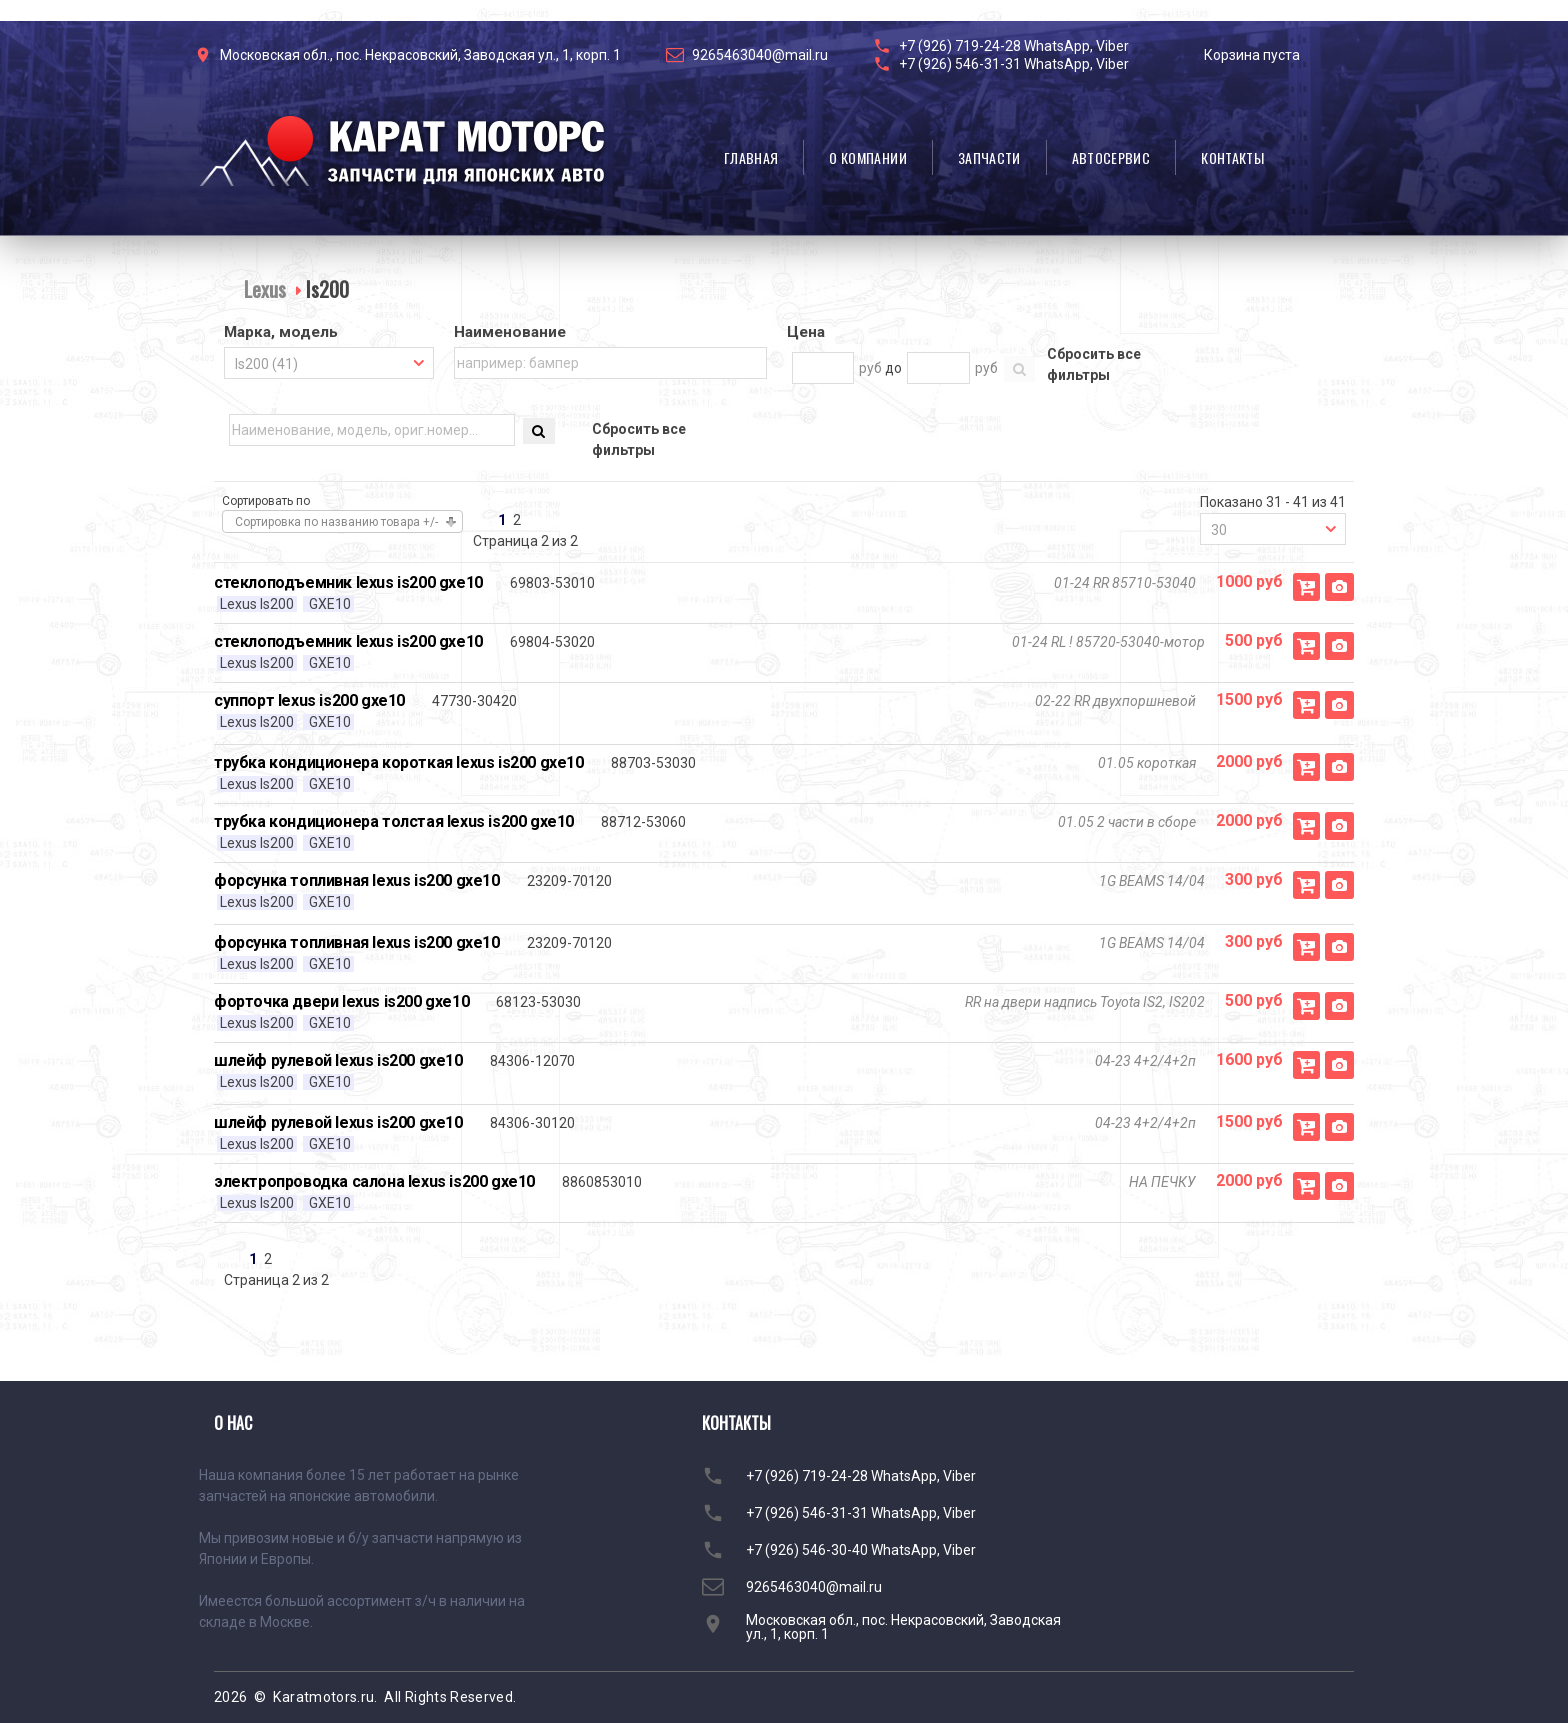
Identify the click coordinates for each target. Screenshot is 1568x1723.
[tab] (329, 334)
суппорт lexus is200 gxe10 (309, 700)
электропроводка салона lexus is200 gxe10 (374, 1181)
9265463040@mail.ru (760, 55)
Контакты (1232, 157)
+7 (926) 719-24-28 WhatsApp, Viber (1014, 46)
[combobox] (329, 363)
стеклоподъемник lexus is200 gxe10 (348, 582)
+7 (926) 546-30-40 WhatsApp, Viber (861, 1550)
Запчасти (989, 157)
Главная (751, 157)
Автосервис (1111, 157)
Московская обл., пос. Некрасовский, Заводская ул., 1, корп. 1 (420, 55)
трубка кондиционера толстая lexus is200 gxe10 (394, 821)
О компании (868, 157)
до (893, 368)
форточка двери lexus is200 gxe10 (341, 1001)
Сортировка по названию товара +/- (336, 522)
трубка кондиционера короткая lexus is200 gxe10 (399, 762)
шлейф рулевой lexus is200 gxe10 (338, 1060)
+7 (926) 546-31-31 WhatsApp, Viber (1014, 64)
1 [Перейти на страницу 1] (502, 520)
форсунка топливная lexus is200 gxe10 (357, 880)
